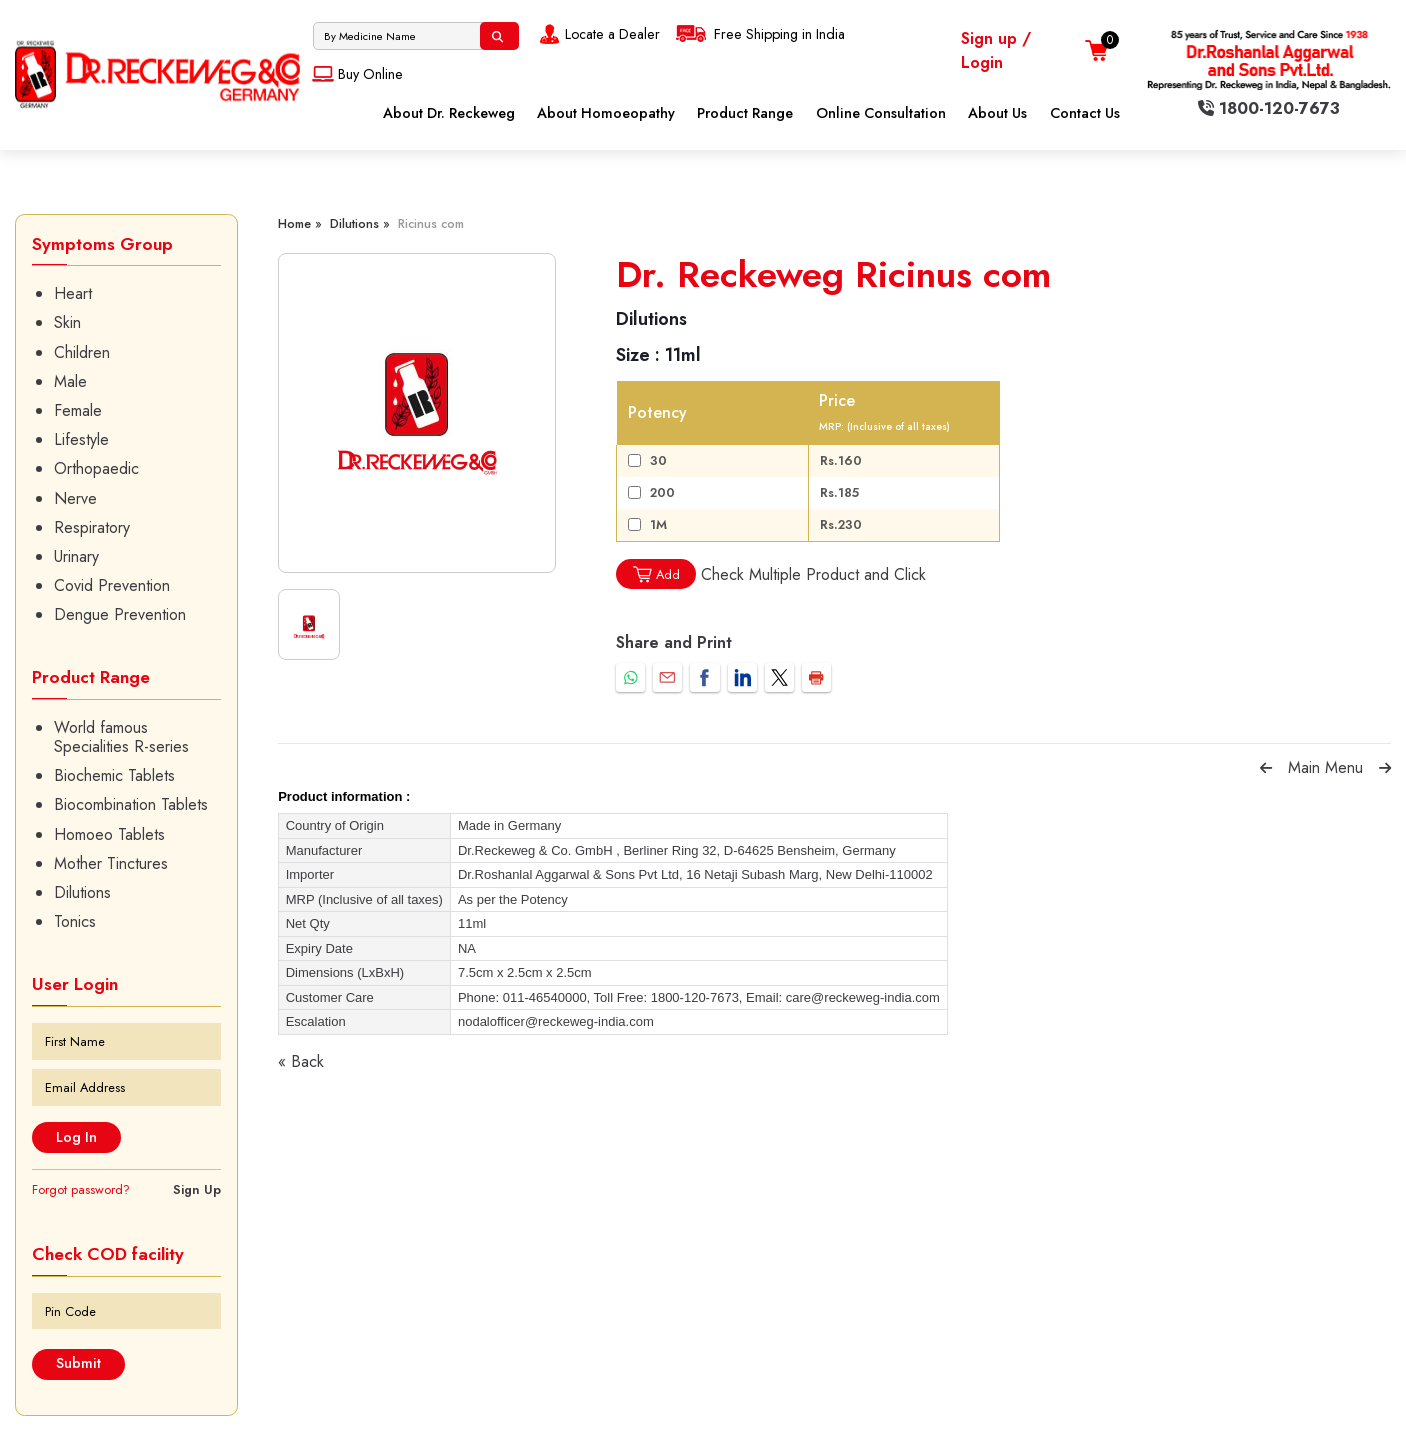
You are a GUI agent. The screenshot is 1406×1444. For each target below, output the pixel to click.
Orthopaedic (96, 468)
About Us (997, 113)
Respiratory (92, 527)
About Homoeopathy (606, 113)
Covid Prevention (112, 585)
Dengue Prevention (120, 614)
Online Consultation (881, 113)
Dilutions (82, 892)
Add (656, 574)
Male (70, 381)
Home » (300, 223)
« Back (301, 1061)
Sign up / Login (996, 50)
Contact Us (1085, 113)
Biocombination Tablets (131, 804)
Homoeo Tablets (109, 834)
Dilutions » (360, 223)
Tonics (75, 921)
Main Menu (1325, 767)
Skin (67, 322)
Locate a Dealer (597, 34)
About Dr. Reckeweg (449, 113)
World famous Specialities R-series (121, 737)
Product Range (745, 113)
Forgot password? (81, 1189)
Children (82, 352)
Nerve (75, 498)
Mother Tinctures (111, 863)
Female (78, 410)
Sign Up (197, 1189)
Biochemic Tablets (114, 775)
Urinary (76, 556)
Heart (73, 293)
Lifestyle (81, 439)
